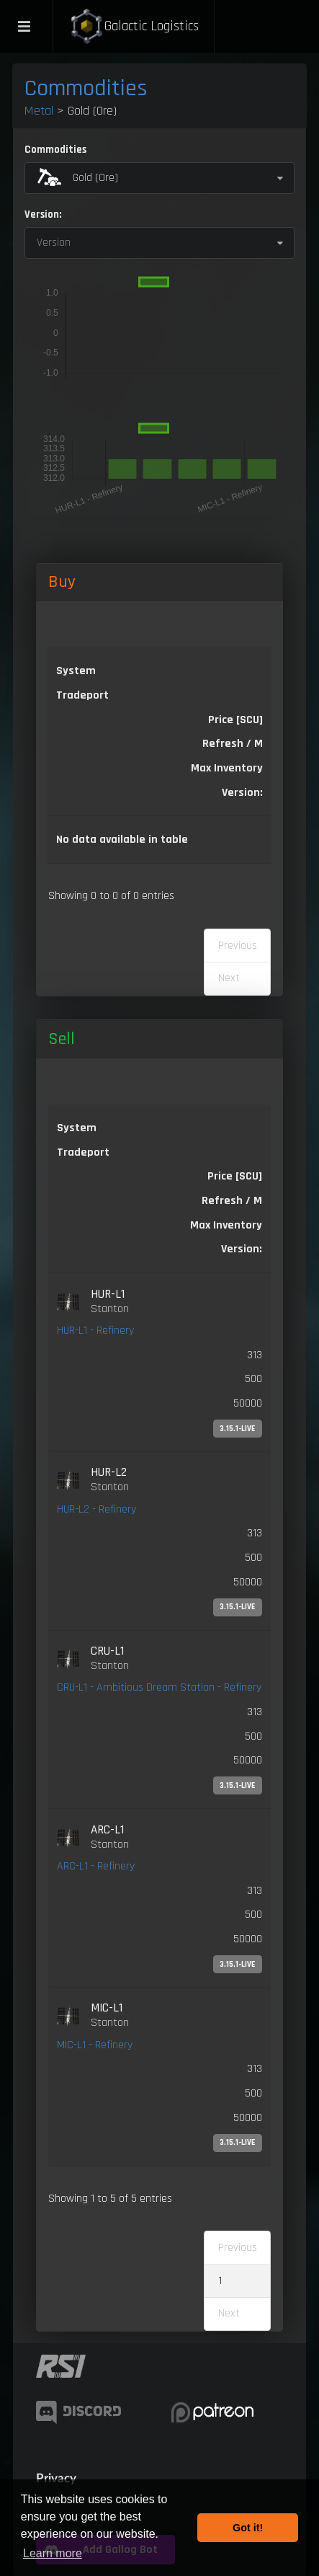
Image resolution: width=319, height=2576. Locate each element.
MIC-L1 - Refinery (94, 2045)
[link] (159, 1362)
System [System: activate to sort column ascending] (76, 670)
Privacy (56, 2477)
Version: (42, 214)
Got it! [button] (248, 2527)
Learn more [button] (52, 2553)
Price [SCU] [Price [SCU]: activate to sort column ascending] (234, 1176)
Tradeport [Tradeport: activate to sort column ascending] (82, 695)
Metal (38, 110)
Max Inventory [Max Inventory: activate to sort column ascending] (227, 768)
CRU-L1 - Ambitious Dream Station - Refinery (159, 1687)
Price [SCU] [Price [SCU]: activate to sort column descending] (235, 719)
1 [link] (220, 2280)
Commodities (86, 88)
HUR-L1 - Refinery (95, 1330)
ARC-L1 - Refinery (96, 1866)
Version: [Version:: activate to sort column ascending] (242, 792)
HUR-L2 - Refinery (96, 1509)
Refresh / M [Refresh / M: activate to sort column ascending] (232, 743)
